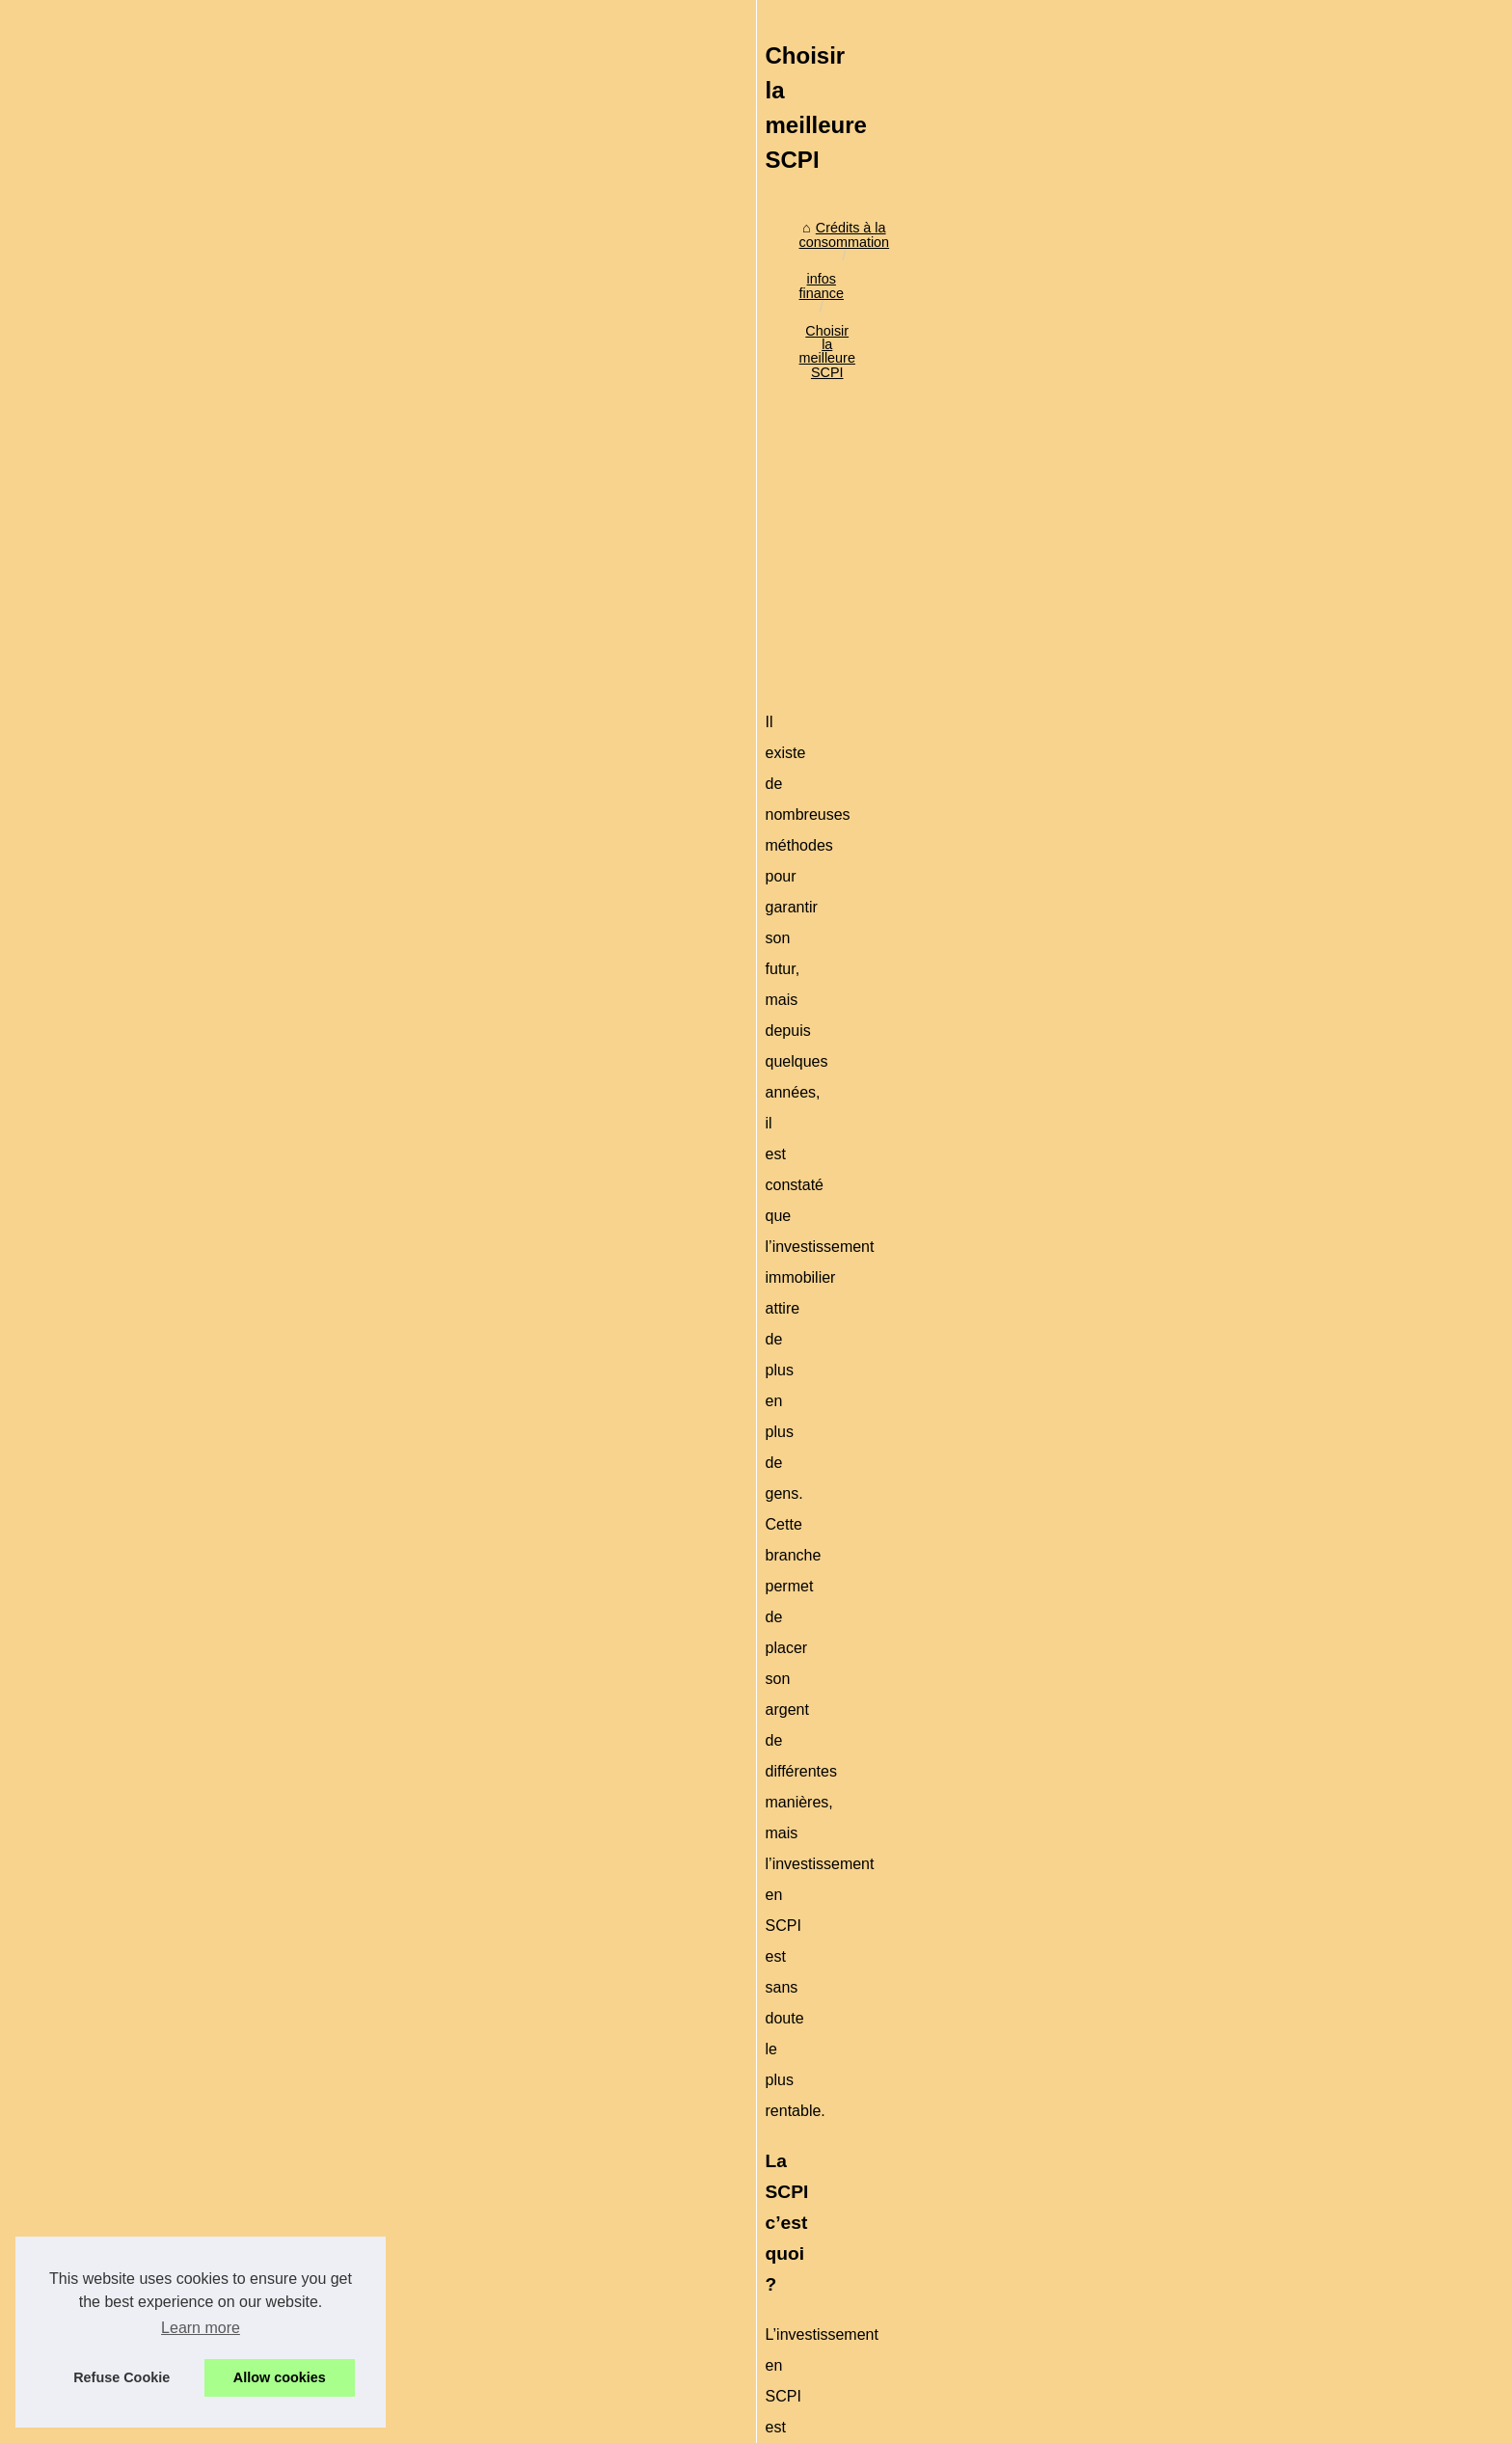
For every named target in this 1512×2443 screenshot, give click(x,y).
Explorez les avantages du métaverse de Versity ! (489, 2149)
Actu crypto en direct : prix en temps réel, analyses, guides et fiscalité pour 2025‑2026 (601, 2049)
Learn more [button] (200, 2328)
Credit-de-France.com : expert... (1167, 1361)
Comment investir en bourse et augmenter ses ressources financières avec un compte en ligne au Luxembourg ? (628, 2189)
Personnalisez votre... (1135, 1318)
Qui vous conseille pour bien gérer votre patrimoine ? (500, 2328)
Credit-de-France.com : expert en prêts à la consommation (517, 2116)
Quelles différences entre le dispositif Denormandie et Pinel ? (389, 1937)
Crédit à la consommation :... (1157, 834)
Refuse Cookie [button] (121, 2377)
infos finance (455, 529)
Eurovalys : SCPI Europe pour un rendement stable (910, 1928)
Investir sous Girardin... (1140, 687)
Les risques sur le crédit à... (1154, 1024)
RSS (543, 2422)
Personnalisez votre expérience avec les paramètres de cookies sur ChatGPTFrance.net (609, 2082)
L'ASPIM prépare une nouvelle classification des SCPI (504, 2262)
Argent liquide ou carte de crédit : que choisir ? (481, 2295)
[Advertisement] (611, 691)
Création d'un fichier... (1136, 1066)
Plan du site (397, 2422)
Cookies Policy (480, 2422)
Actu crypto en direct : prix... (1155, 1275)
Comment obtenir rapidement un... (1174, 644)
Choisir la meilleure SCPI (588, 529)
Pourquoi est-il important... (1150, 1171)
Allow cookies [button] (279, 2377)
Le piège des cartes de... (1145, 876)
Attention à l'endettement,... (1153, 981)
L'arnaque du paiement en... (1155, 792)
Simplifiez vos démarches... (1153, 602)
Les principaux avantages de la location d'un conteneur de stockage (546, 2229)
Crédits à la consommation (316, 529)
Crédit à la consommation (1148, 497)
